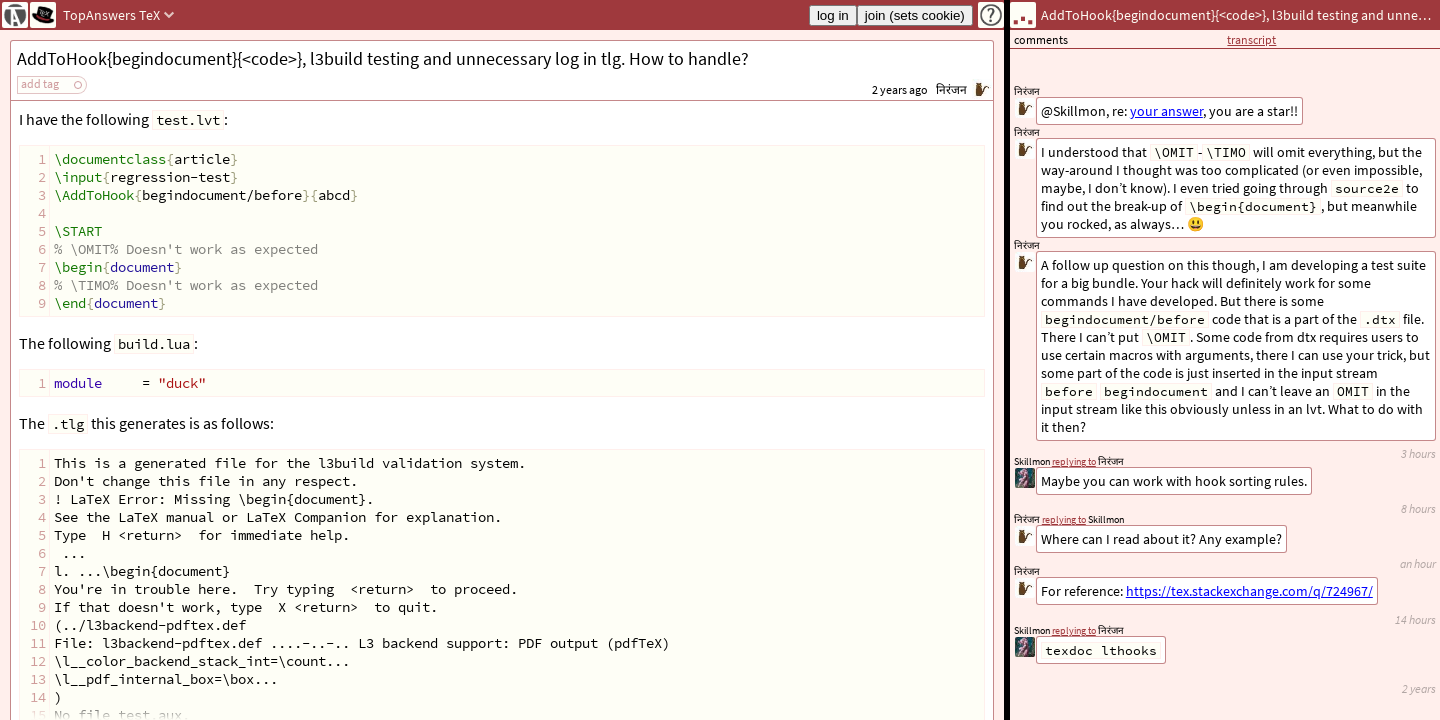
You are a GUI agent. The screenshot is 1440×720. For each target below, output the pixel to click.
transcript (1251, 39)
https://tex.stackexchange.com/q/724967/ (1249, 591)
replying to (1074, 630)
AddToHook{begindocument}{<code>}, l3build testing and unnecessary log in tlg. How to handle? (383, 58)
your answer (1166, 111)
